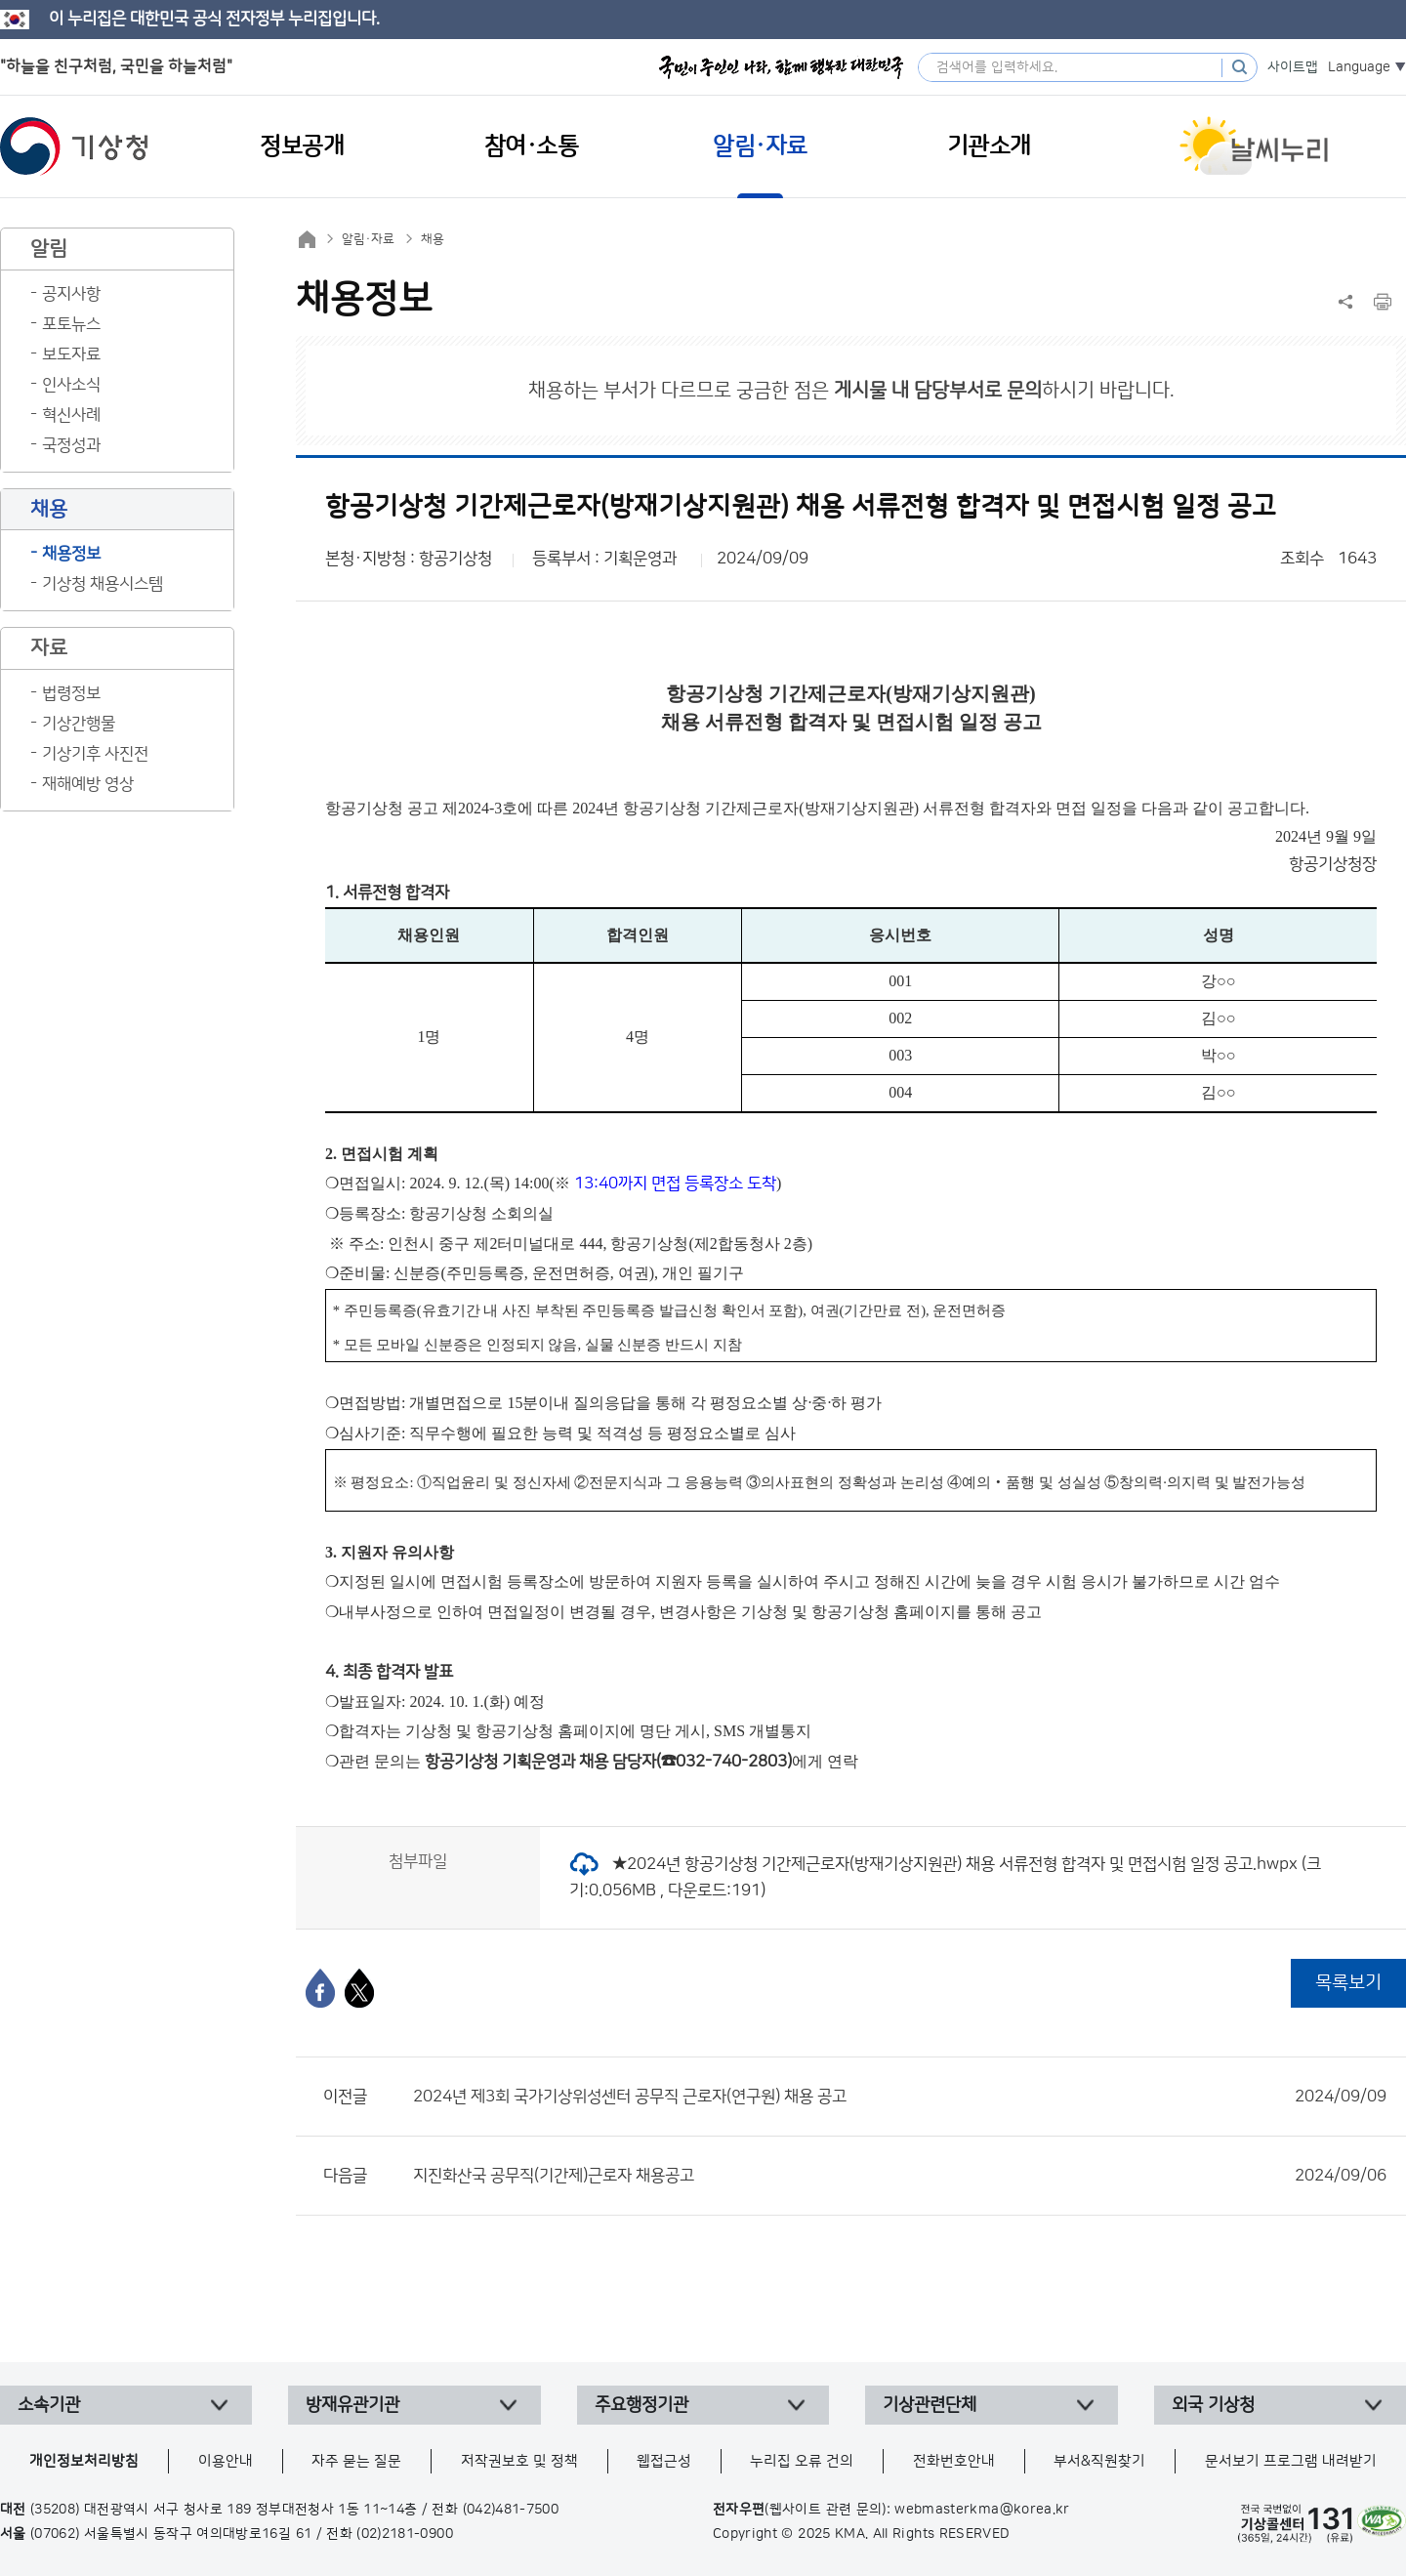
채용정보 (71, 553)
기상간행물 (78, 723)
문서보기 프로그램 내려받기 (1291, 2461)
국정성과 (71, 445)
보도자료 (71, 354)
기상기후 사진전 (95, 754)
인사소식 (71, 385)
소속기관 (49, 2405)
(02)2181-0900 (404, 2534)
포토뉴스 (71, 324)
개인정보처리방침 (84, 2461)
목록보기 (1348, 1983)
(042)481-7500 (511, 2509)
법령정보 (71, 693)
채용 (432, 239)
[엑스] (359, 1988)
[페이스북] (320, 1988)
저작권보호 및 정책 (519, 2461)
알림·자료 (368, 239)
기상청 (74, 146)
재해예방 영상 (88, 784)
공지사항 (71, 294)
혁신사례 (71, 415)
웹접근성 (664, 2461)
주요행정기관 (641, 2405)
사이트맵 (1292, 67)
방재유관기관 (352, 2405)
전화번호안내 (954, 2461)
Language (1359, 67)
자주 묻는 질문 (356, 2461)
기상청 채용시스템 (102, 584)
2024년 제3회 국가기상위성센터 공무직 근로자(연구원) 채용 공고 (899, 2096)
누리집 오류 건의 (801, 2461)
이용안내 (225, 2461)
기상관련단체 (929, 2405)
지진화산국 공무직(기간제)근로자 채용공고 (899, 2176)
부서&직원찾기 (1099, 2461)
